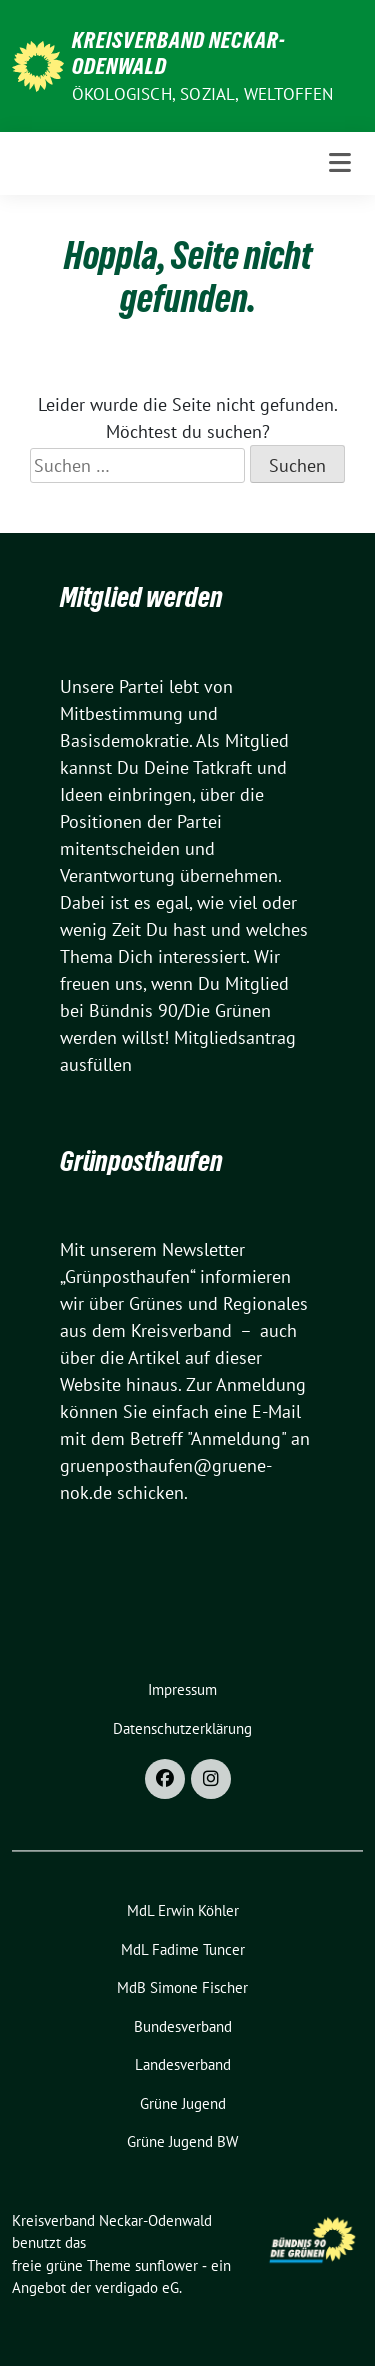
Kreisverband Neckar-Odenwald (179, 53)
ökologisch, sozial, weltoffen (203, 94)
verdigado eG (137, 2287)
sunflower (166, 2265)
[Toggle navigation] (340, 163)
